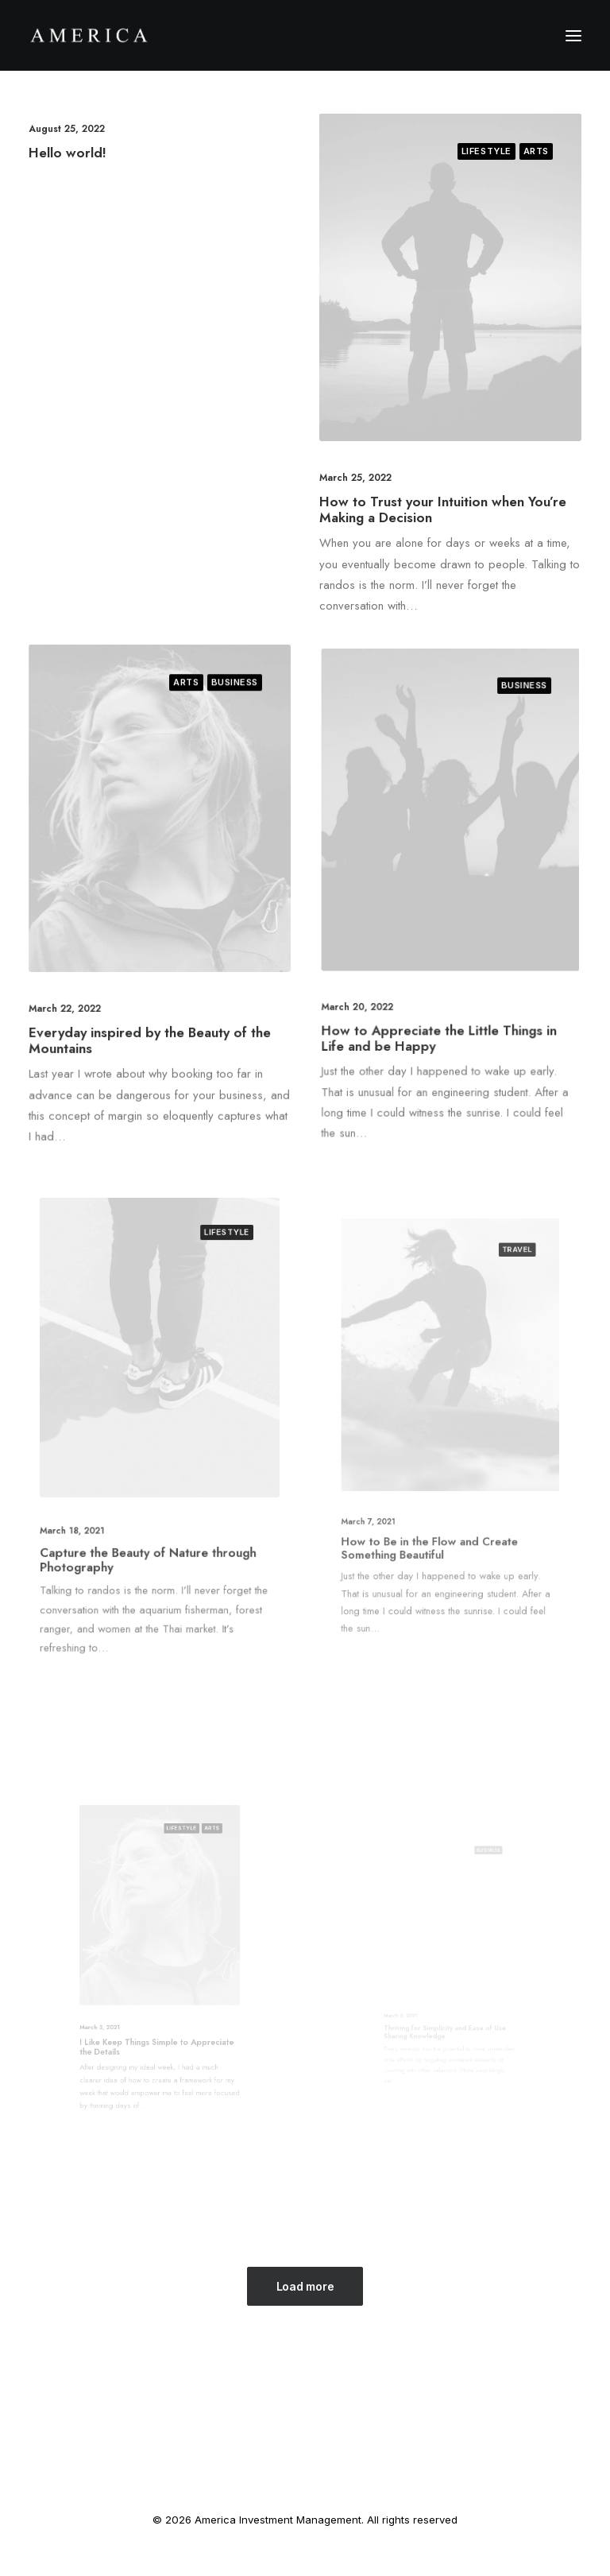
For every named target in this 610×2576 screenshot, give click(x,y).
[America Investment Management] (89, 35)
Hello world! (67, 152)
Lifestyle (486, 151)
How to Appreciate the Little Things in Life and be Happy (443, 980)
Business (216, 733)
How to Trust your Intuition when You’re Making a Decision (442, 509)
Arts (536, 151)
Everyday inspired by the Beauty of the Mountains (152, 1006)
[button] (573, 35)
